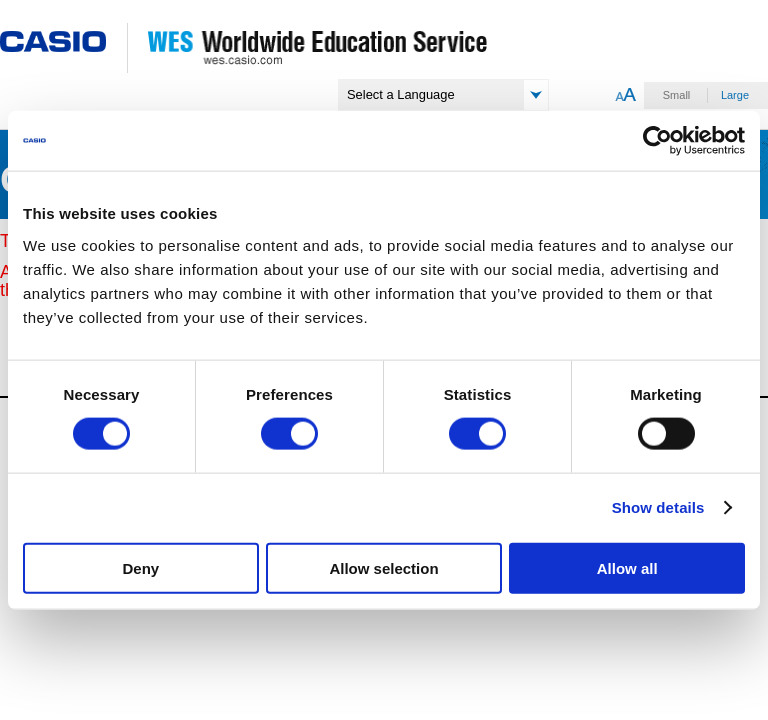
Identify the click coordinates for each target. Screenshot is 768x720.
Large (735, 95)
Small (676, 95)
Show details (658, 507)
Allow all (627, 567)
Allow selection (383, 567)
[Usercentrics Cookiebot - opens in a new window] (657, 141)
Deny (140, 567)
